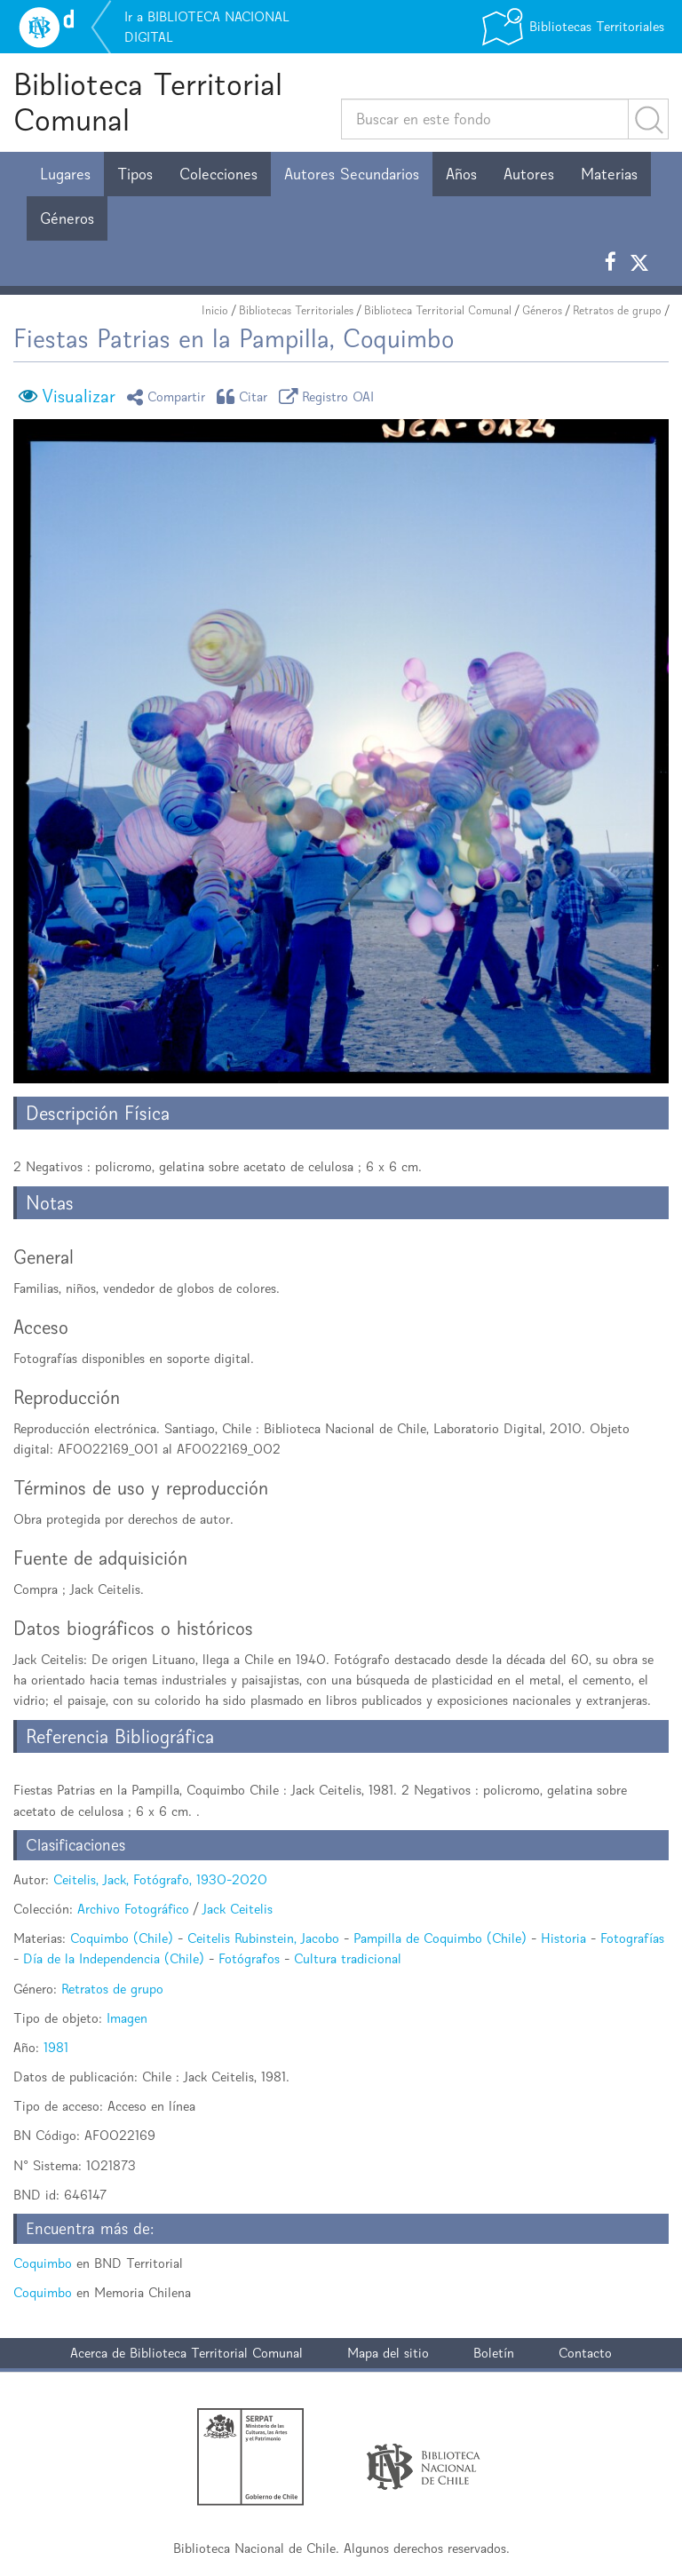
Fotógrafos (249, 1958)
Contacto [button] (585, 2352)
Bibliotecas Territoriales (296, 310)
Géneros (67, 218)
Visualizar (78, 396)
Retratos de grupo (617, 310)
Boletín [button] (493, 2352)
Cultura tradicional (347, 1958)
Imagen (127, 2017)
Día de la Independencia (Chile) (113, 1958)
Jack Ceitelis (237, 1908)
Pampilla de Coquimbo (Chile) (440, 1938)
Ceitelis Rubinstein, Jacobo (263, 1938)
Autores (529, 174)
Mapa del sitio (388, 2352)
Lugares (65, 174)
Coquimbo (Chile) (121, 1938)
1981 (56, 2047)
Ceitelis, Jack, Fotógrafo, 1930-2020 (160, 1879)
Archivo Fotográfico (133, 1908)
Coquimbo (42, 2263)
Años (461, 174)
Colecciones (218, 174)
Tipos (135, 174)
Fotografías (632, 1938)
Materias (609, 174)
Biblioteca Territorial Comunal (147, 101)
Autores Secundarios (351, 174)
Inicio (215, 310)
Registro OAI (329, 396)
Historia (563, 1938)
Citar (245, 396)
